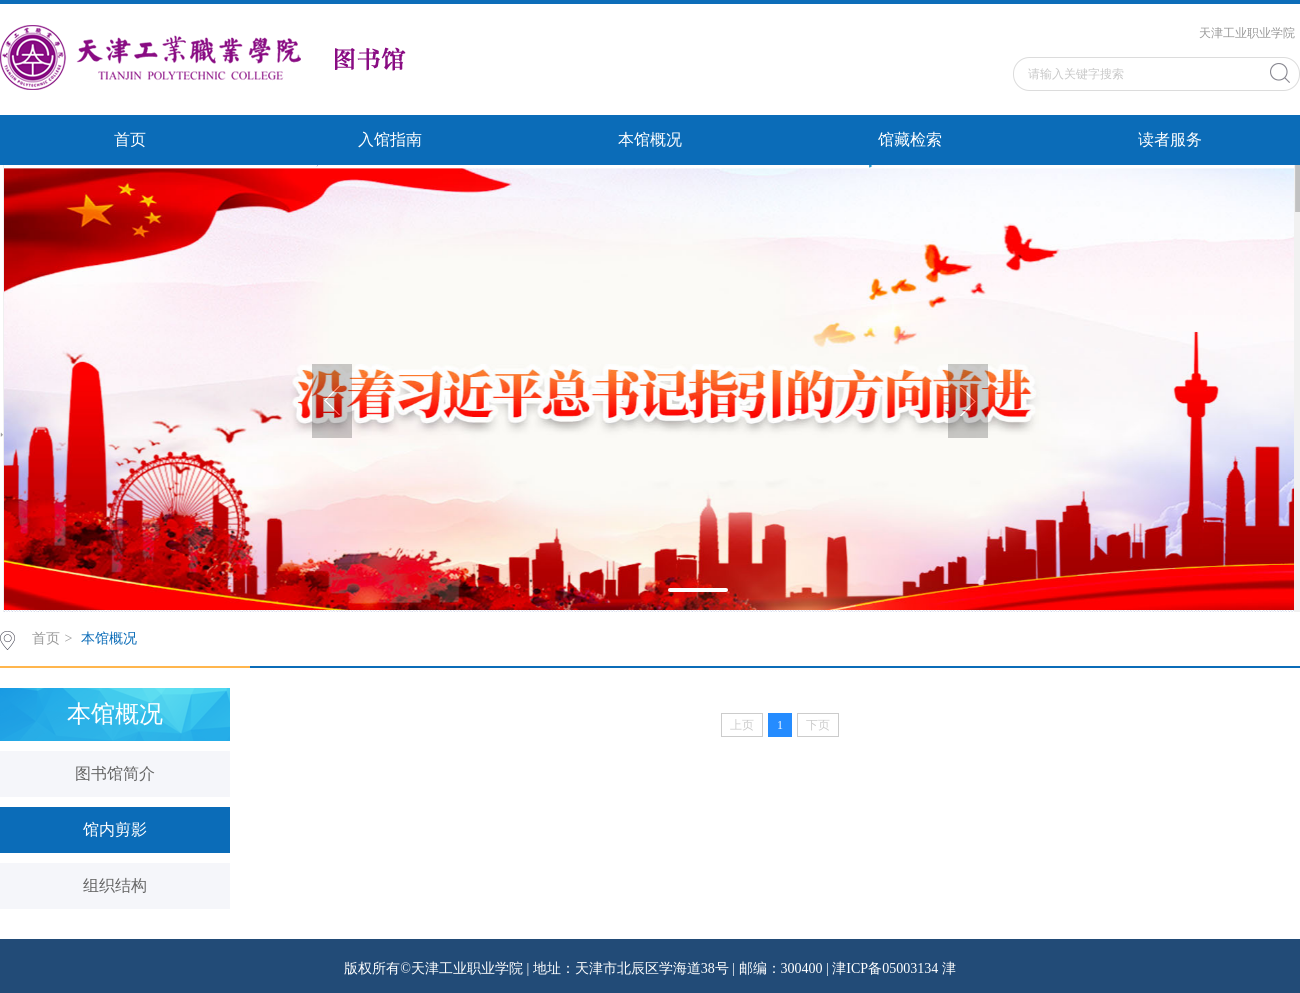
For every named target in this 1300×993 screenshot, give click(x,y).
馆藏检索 (910, 139)
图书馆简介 (115, 773)
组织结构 (115, 885)
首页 (130, 139)
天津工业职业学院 (1247, 33)
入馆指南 (390, 139)
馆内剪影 (115, 829)
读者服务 (1170, 139)
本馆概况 (650, 139)
